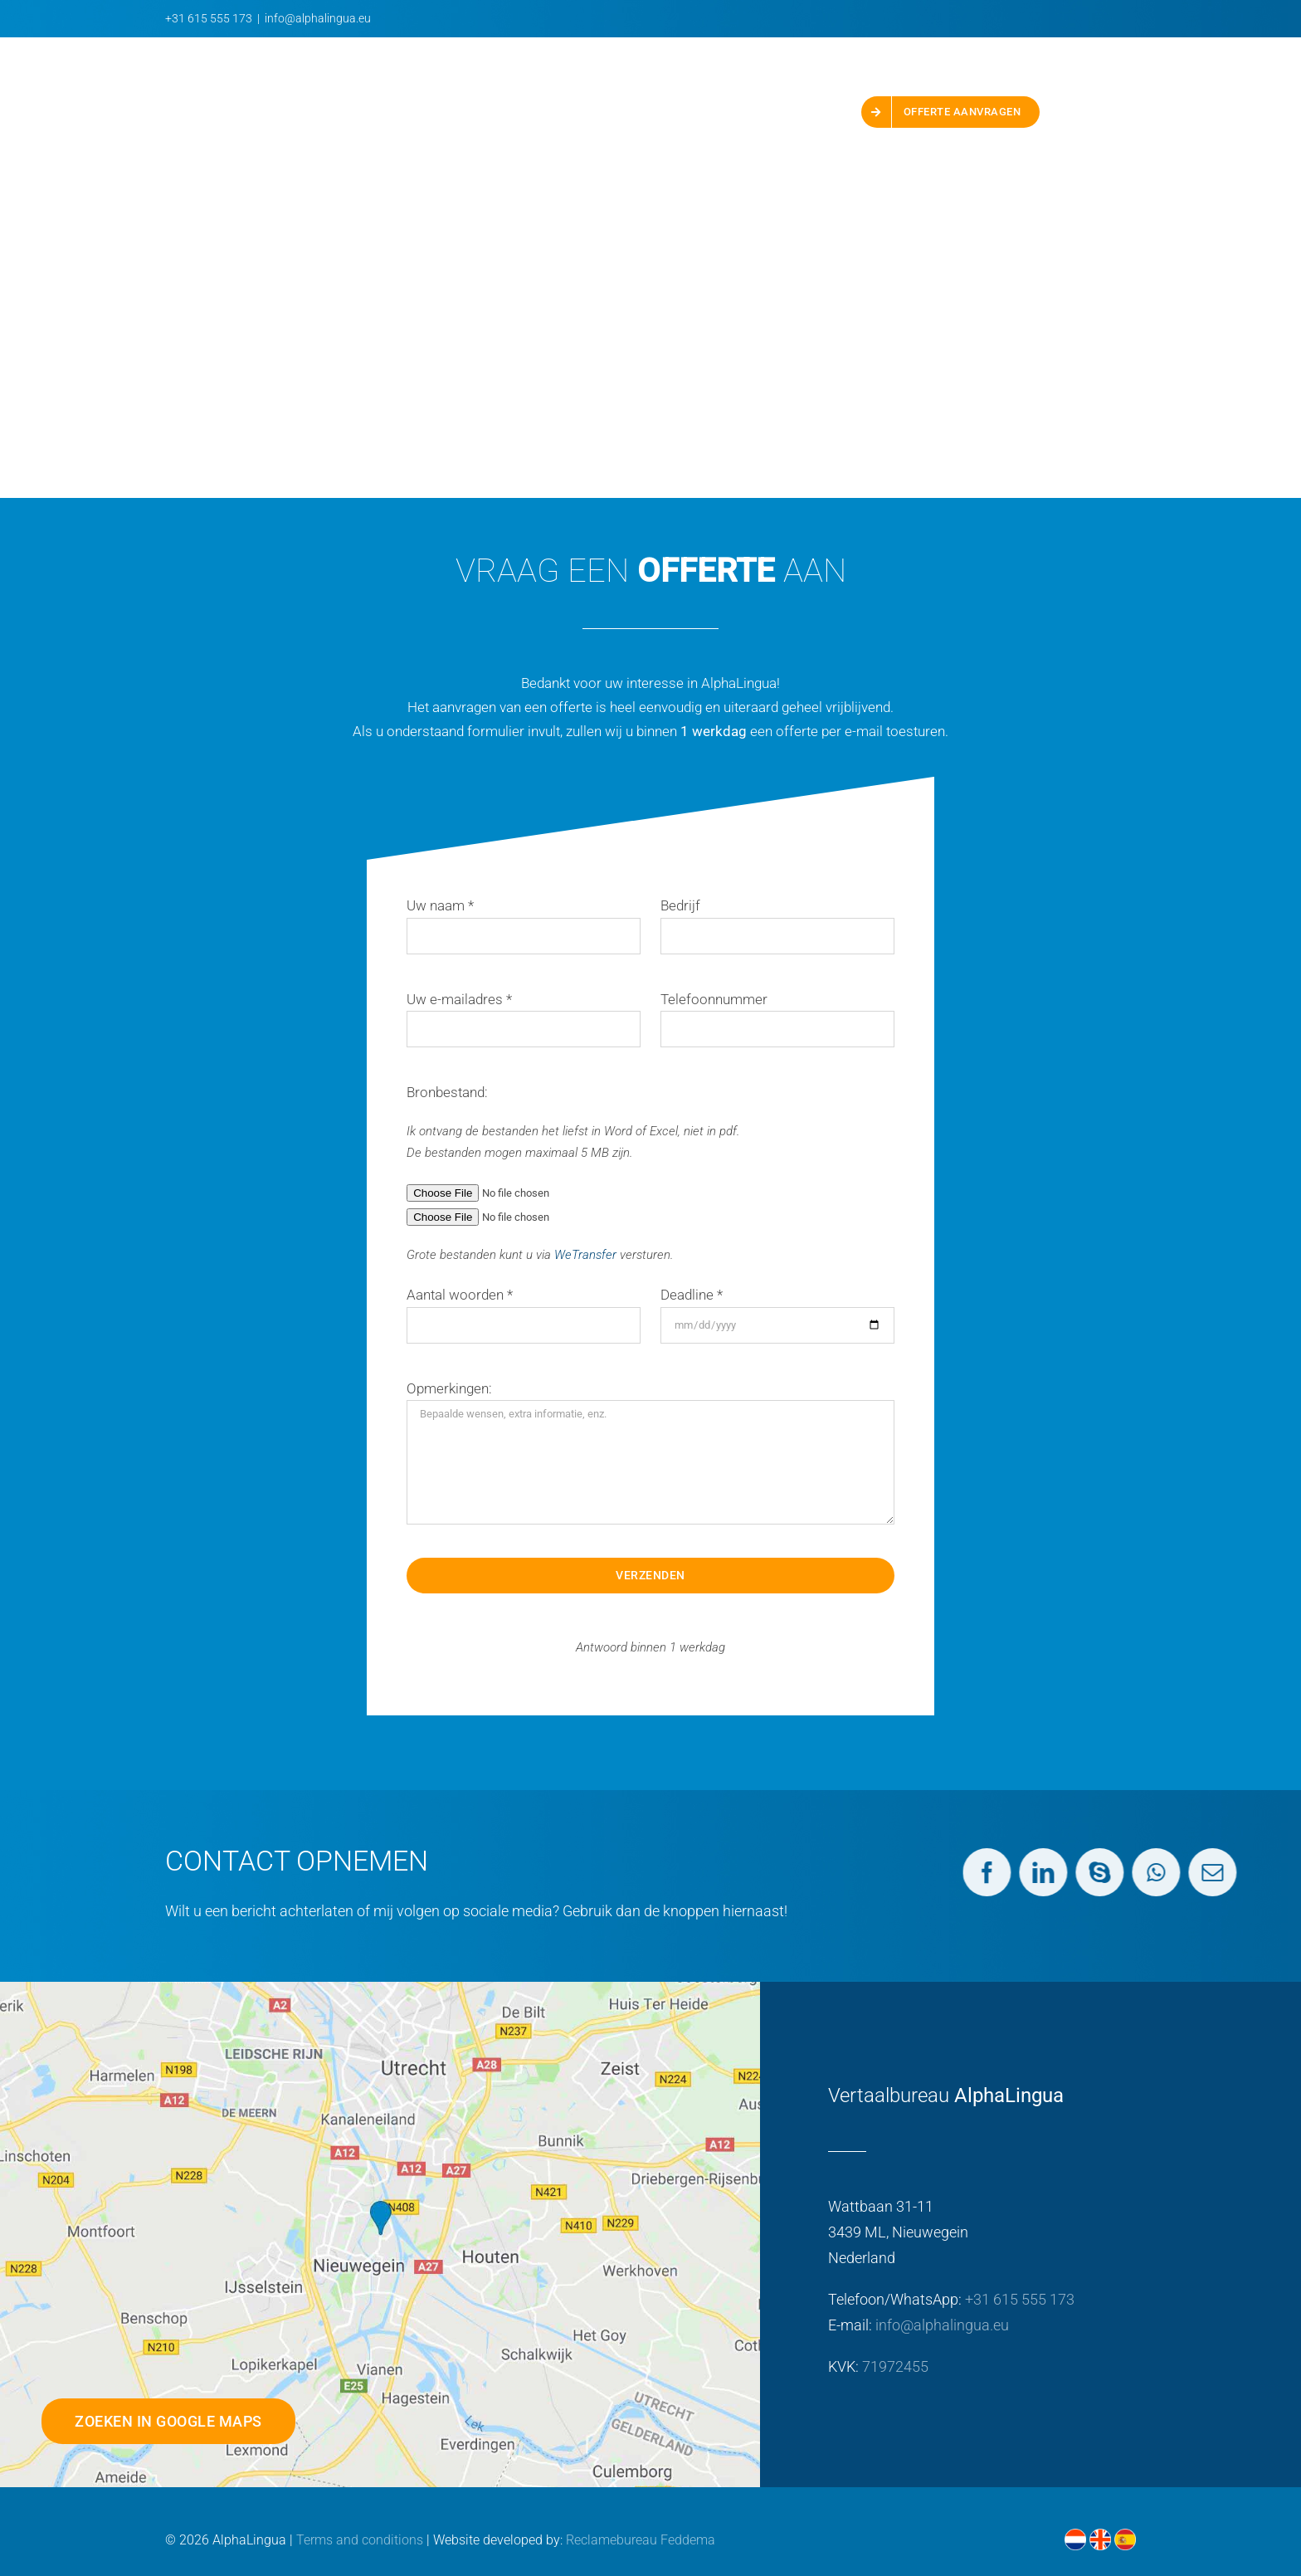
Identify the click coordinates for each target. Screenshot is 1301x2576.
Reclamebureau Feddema (640, 2540)
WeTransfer (585, 1254)
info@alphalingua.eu (318, 18)
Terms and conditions (359, 2540)
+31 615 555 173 (208, 18)
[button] (1087, 112)
